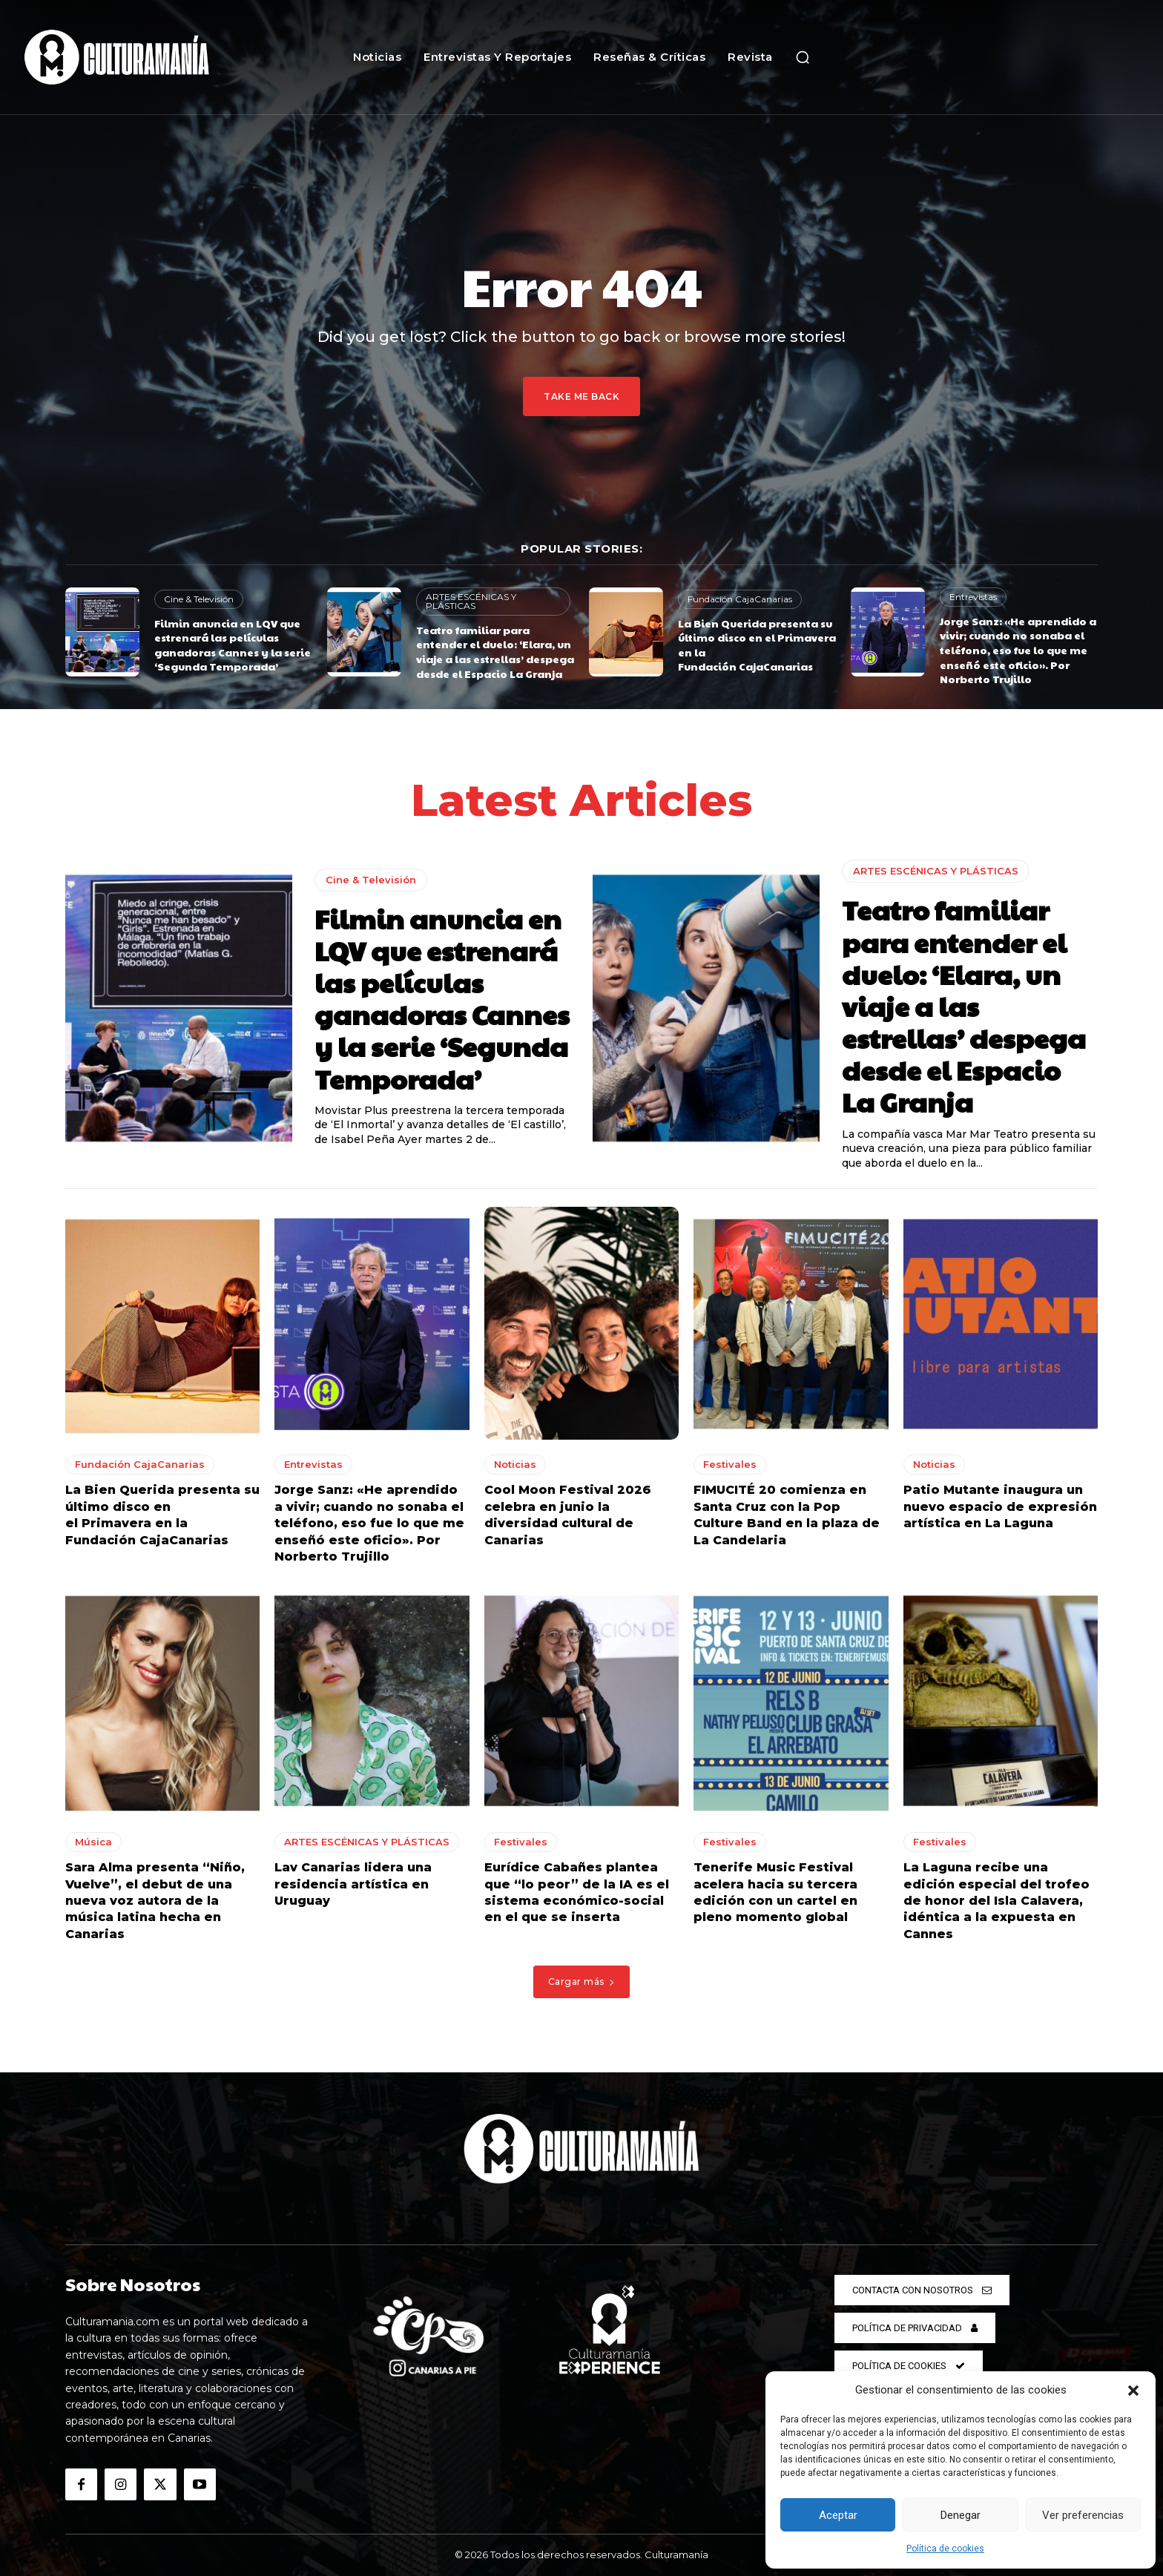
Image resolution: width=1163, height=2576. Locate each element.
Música (93, 1843)
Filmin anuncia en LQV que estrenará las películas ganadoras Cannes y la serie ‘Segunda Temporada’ (232, 645)
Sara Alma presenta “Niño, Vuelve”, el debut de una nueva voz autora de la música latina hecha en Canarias (155, 1902)
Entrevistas (973, 596)
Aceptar (838, 2515)
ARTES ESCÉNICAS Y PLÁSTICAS (471, 601)
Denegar (960, 2515)
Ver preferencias (1083, 2515)
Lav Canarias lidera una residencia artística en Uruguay (353, 1885)
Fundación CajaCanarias (740, 599)
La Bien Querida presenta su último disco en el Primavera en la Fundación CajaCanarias (757, 645)
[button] (1133, 2390)
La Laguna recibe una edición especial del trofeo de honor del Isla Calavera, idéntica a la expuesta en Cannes (996, 1902)
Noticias (515, 1466)
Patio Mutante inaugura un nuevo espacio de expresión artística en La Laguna (1000, 1508)
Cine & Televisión (199, 599)
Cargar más (582, 1981)
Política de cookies (945, 2548)
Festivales (730, 1466)
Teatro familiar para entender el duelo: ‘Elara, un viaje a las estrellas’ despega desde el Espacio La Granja (495, 651)
